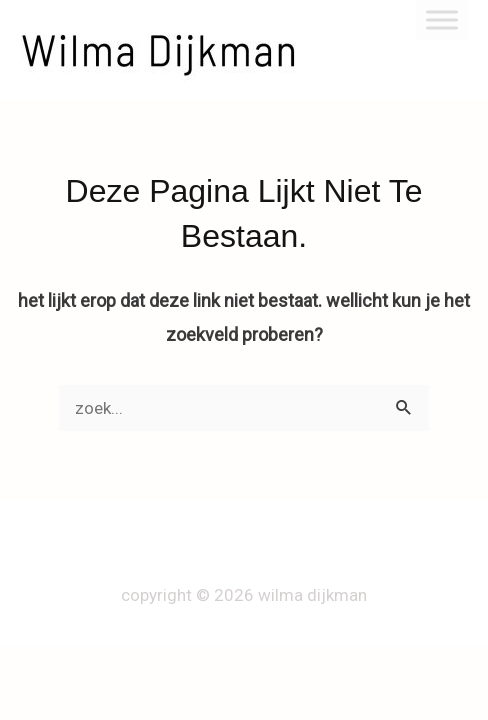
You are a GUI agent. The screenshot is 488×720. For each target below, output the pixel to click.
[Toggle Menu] (442, 19)
